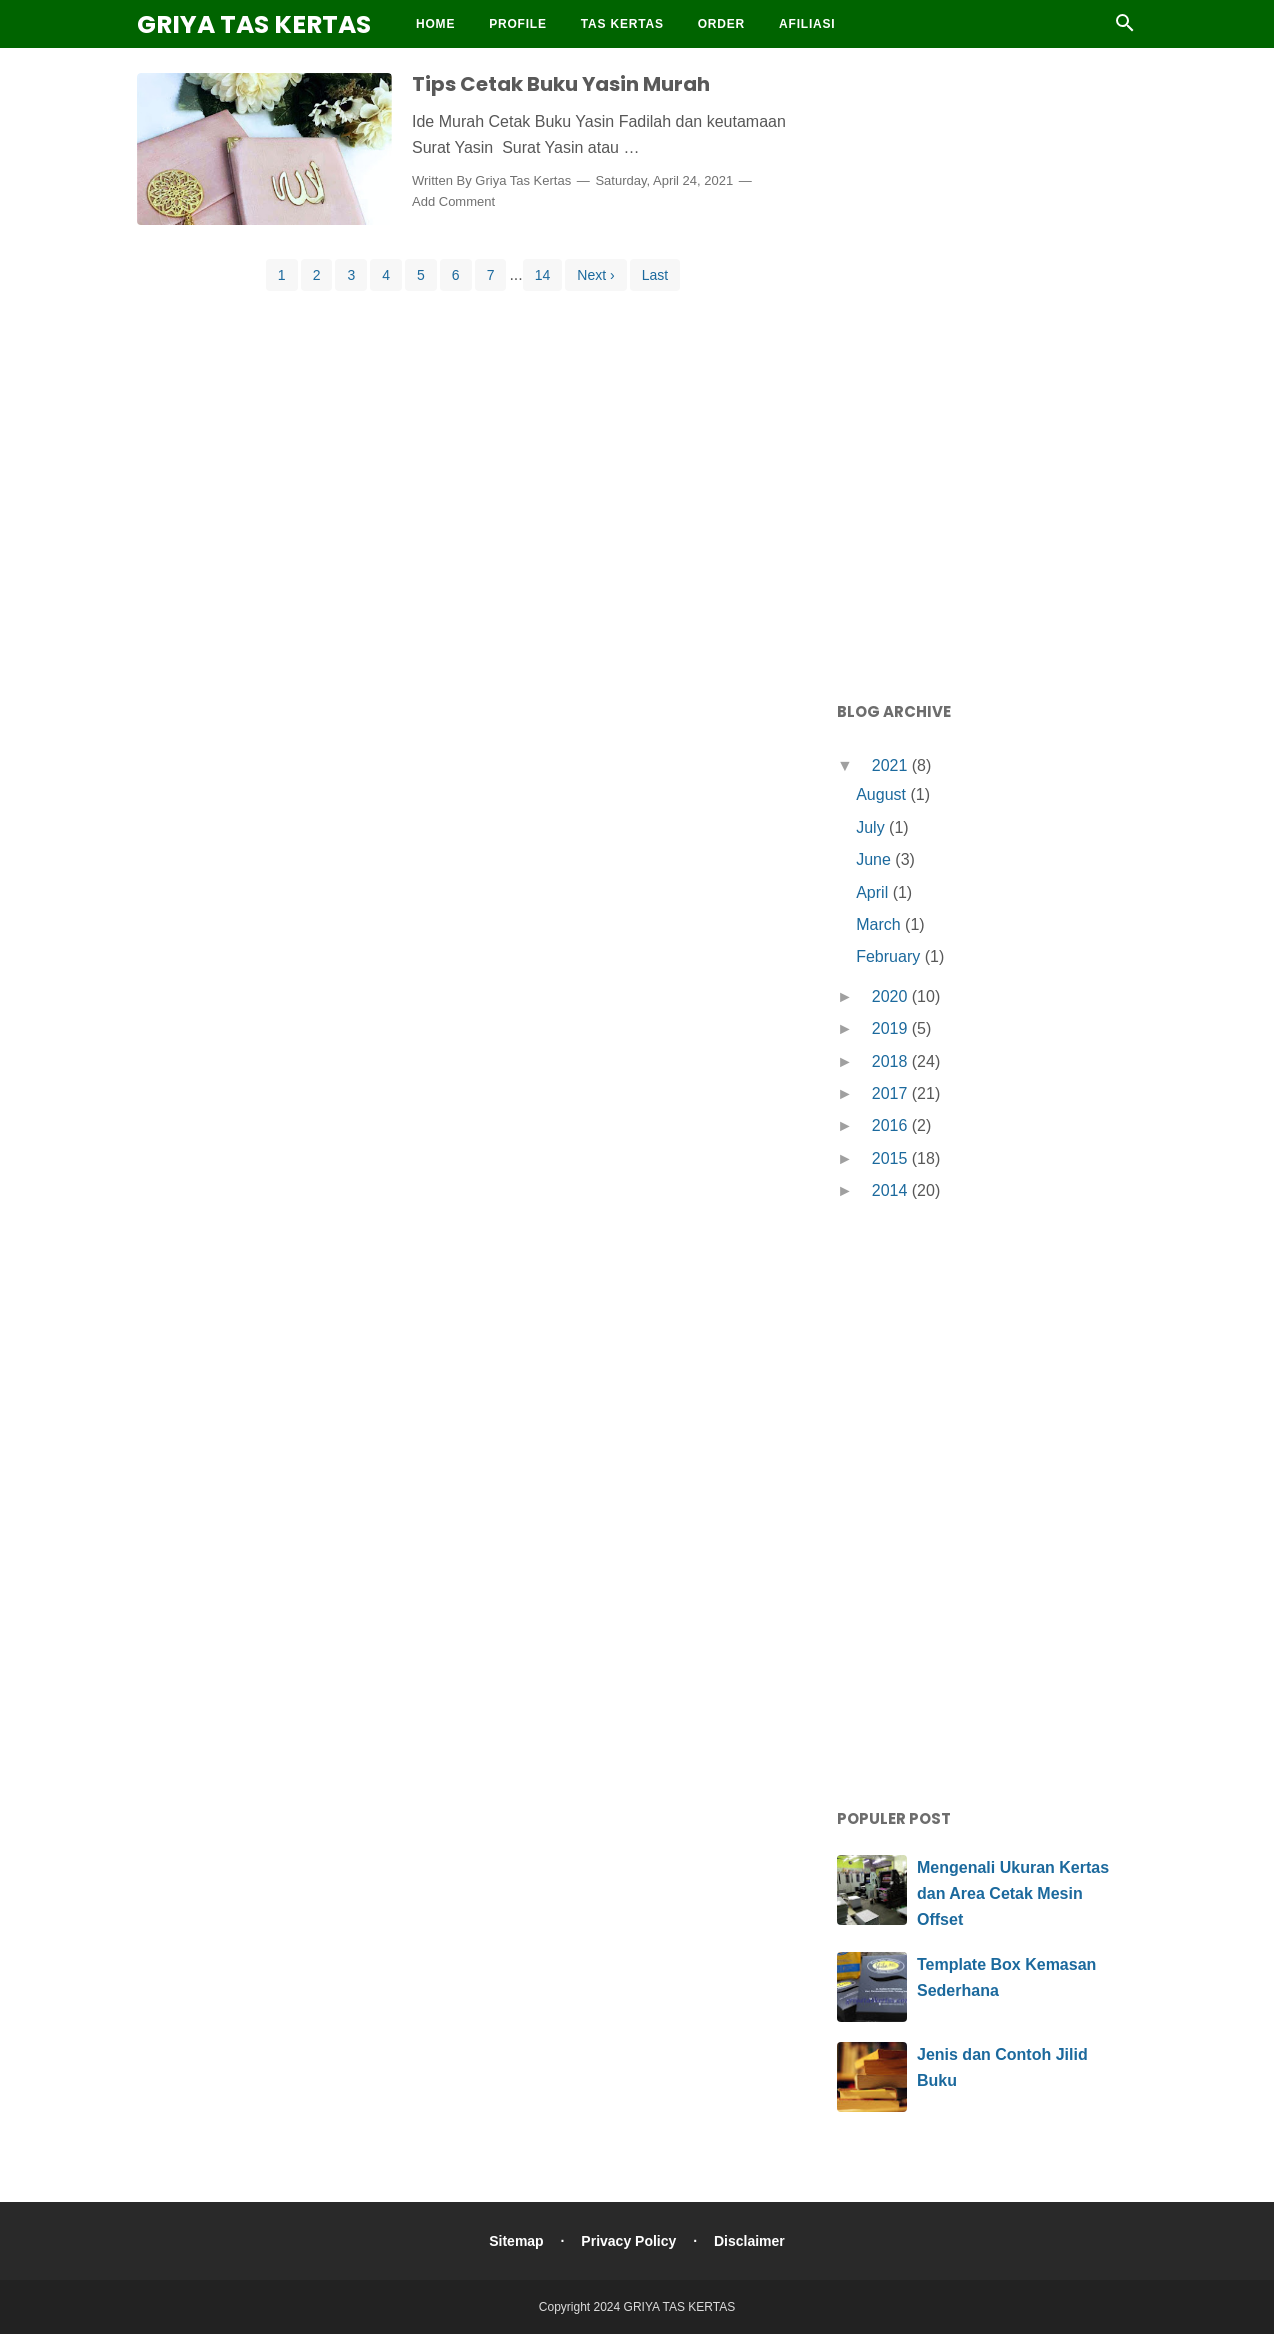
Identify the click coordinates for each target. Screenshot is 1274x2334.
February (890, 956)
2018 (892, 1061)
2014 (892, 1190)
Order (721, 24)
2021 (892, 765)
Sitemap (516, 2241)
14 (543, 275)
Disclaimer (749, 2241)
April (874, 892)
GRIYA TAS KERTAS (254, 24)
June (875, 859)
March (880, 924)
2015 (892, 1158)
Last (655, 275)
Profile (518, 24)
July (872, 827)
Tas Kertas (622, 24)
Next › (595, 275)
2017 (892, 1093)
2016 (892, 1125)
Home (435, 24)
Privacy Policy (628, 2241)
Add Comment (453, 201)
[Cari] (1125, 28)
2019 (892, 1028)
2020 (892, 996)
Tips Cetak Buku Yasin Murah (561, 84)
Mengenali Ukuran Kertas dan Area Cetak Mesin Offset (1013, 1893)
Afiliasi (807, 24)
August (883, 794)
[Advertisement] (987, 370)
